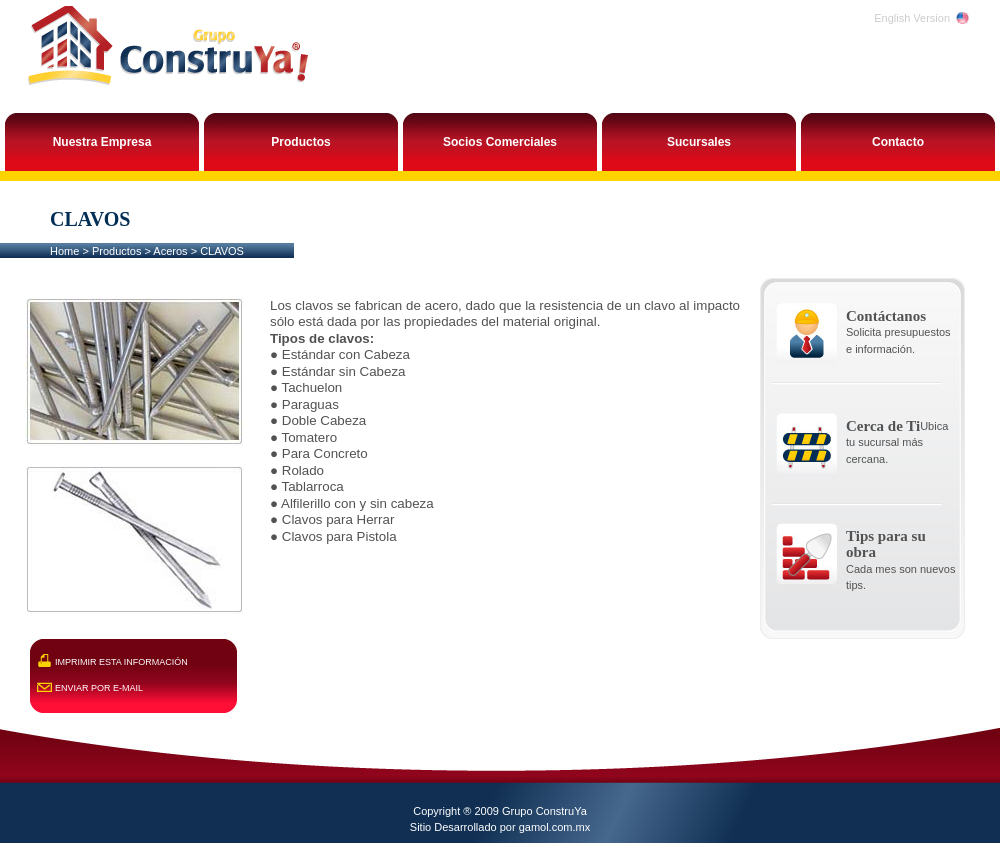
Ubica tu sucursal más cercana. (897, 442)
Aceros (170, 251)
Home (64, 251)
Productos (117, 251)
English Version (912, 18)
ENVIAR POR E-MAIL (99, 688)
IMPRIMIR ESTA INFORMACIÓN (121, 662)
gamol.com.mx (555, 827)
